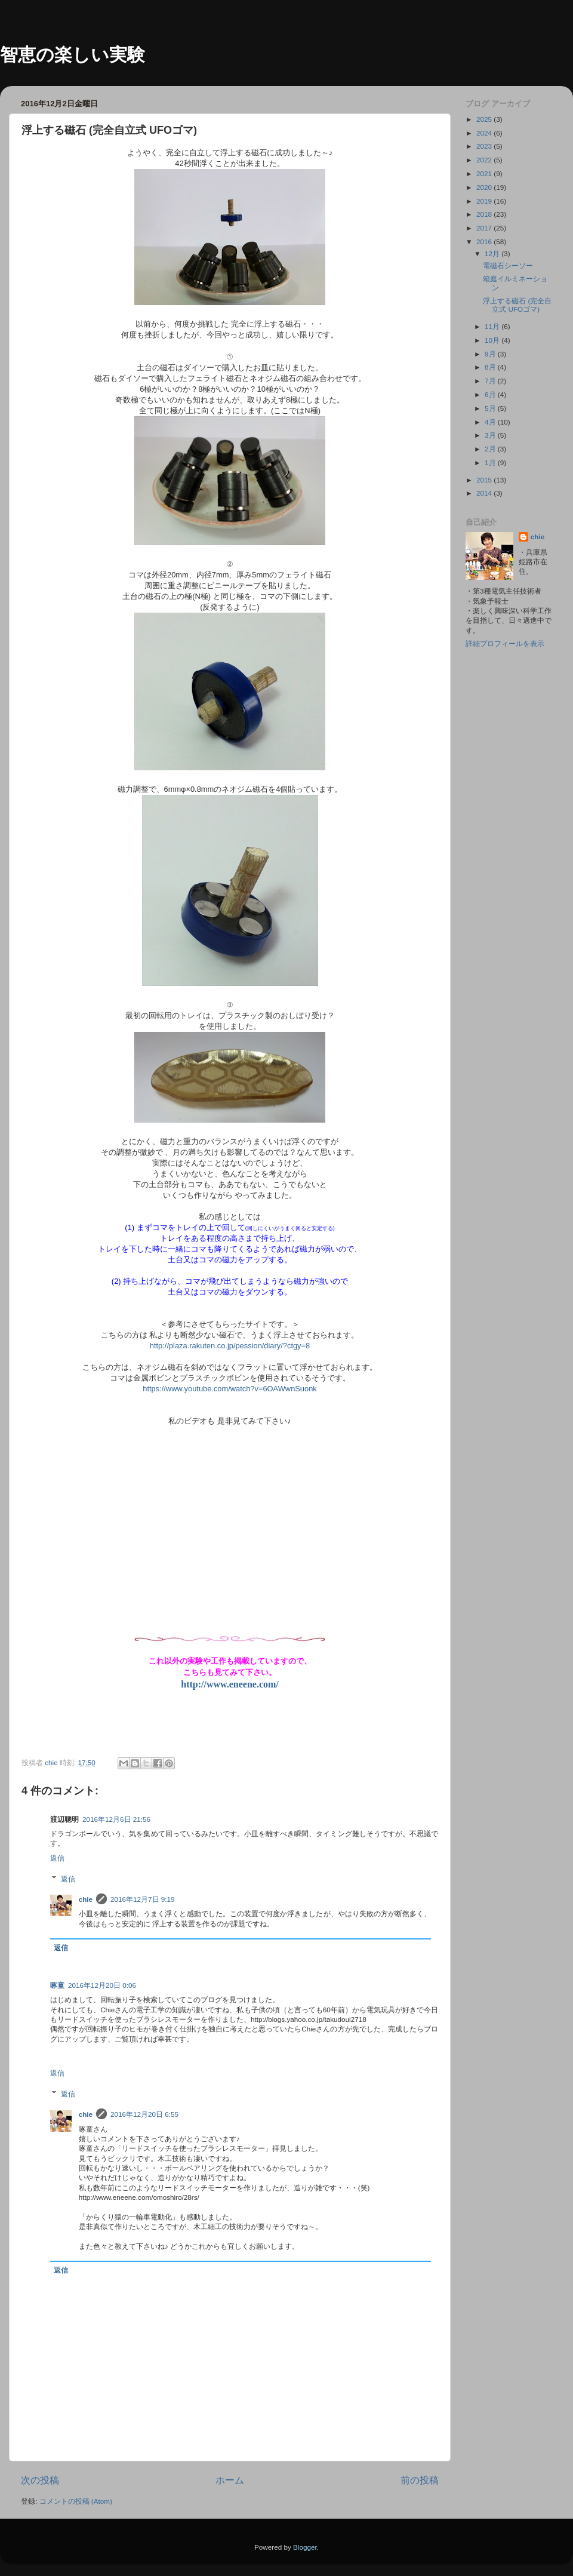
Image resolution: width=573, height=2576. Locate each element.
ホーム (229, 2479)
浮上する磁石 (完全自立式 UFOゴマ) (517, 305)
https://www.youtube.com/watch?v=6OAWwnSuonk (230, 1388)
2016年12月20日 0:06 (102, 1985)
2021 (485, 173)
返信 (57, 1858)
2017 (485, 228)
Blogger (305, 2547)
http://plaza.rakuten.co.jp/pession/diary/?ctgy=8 (230, 1345)
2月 (491, 449)
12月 (493, 253)
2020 (485, 187)
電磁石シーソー (508, 265)
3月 (491, 435)
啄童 (57, 1985)
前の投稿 (420, 2479)
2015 (485, 480)
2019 (485, 201)
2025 (485, 119)
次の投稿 (40, 2479)
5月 (491, 408)
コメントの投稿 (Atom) (75, 2501)
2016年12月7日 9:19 (142, 1899)
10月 (493, 340)
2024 (485, 133)
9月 (491, 354)
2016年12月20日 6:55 (144, 2114)
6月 (491, 394)
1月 (491, 462)
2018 (485, 214)
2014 (485, 493)
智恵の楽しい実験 (72, 54)
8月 (491, 367)
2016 (485, 241)
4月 (491, 422)
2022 (485, 160)
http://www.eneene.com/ (230, 1684)
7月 (491, 381)
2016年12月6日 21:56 (116, 1819)
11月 (493, 326)
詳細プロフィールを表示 (505, 643)
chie (86, 1899)
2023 (485, 146)
